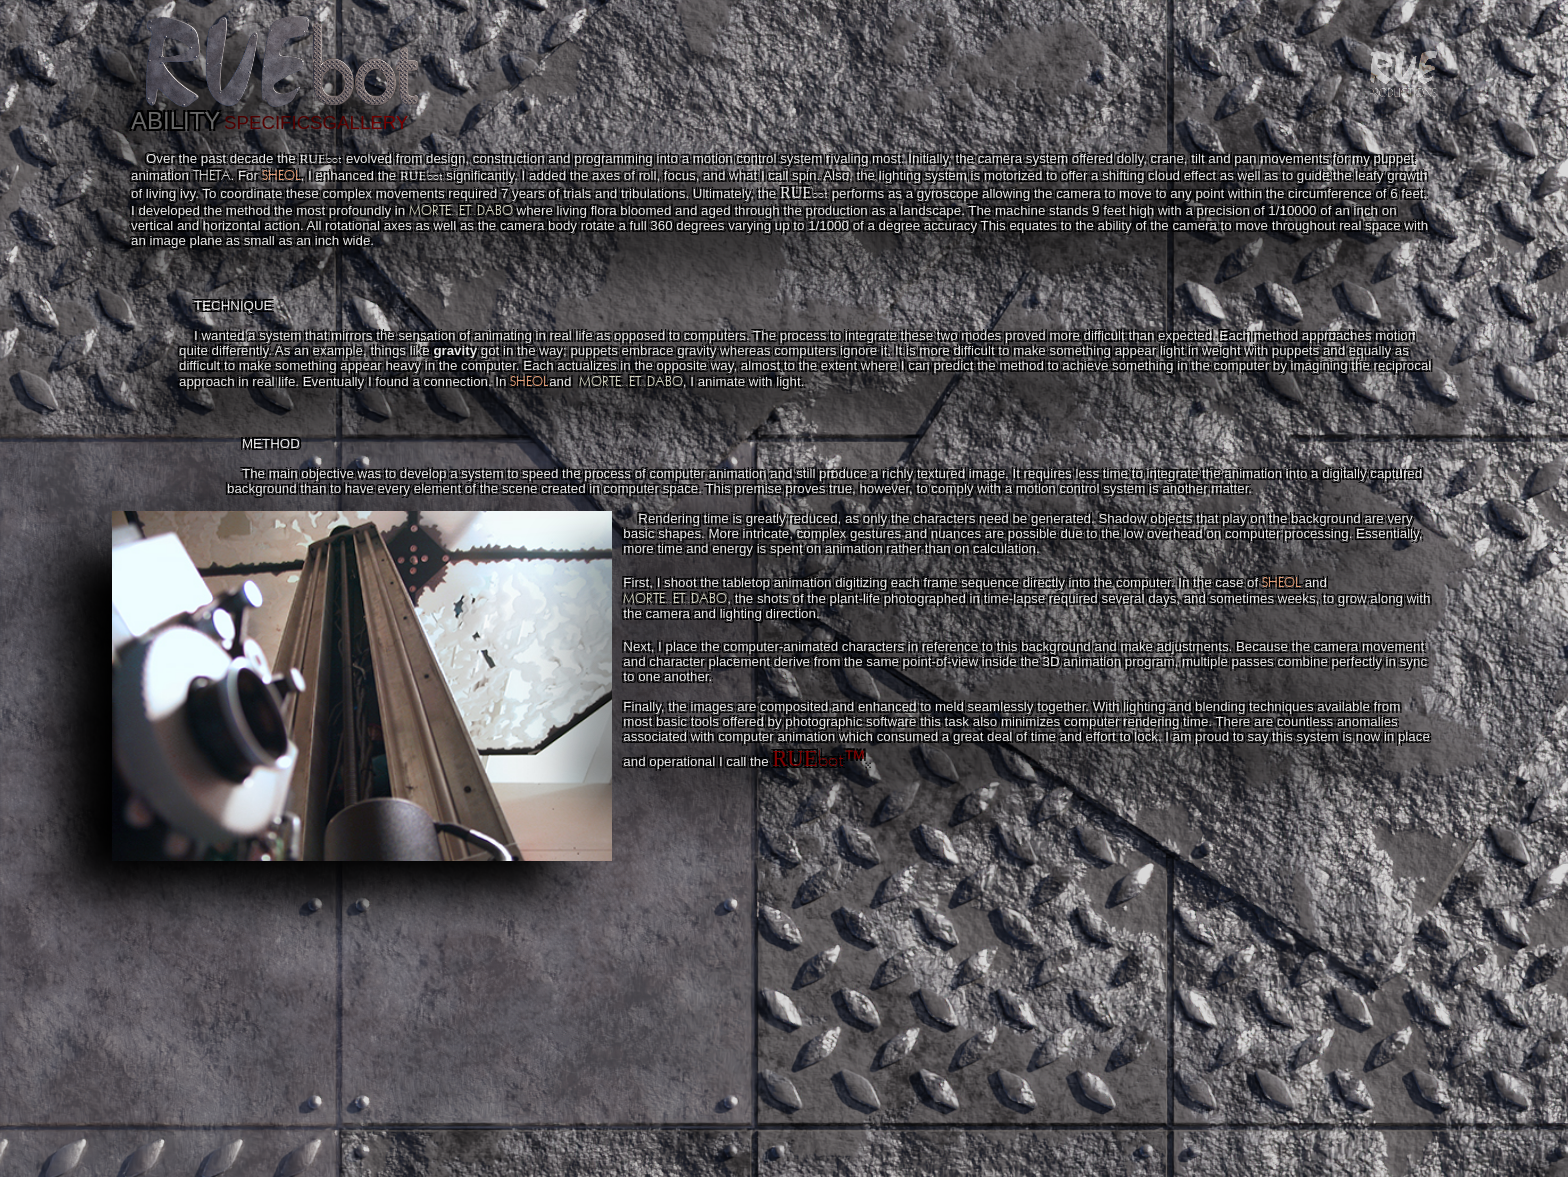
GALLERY (366, 122)
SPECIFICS (273, 122)
